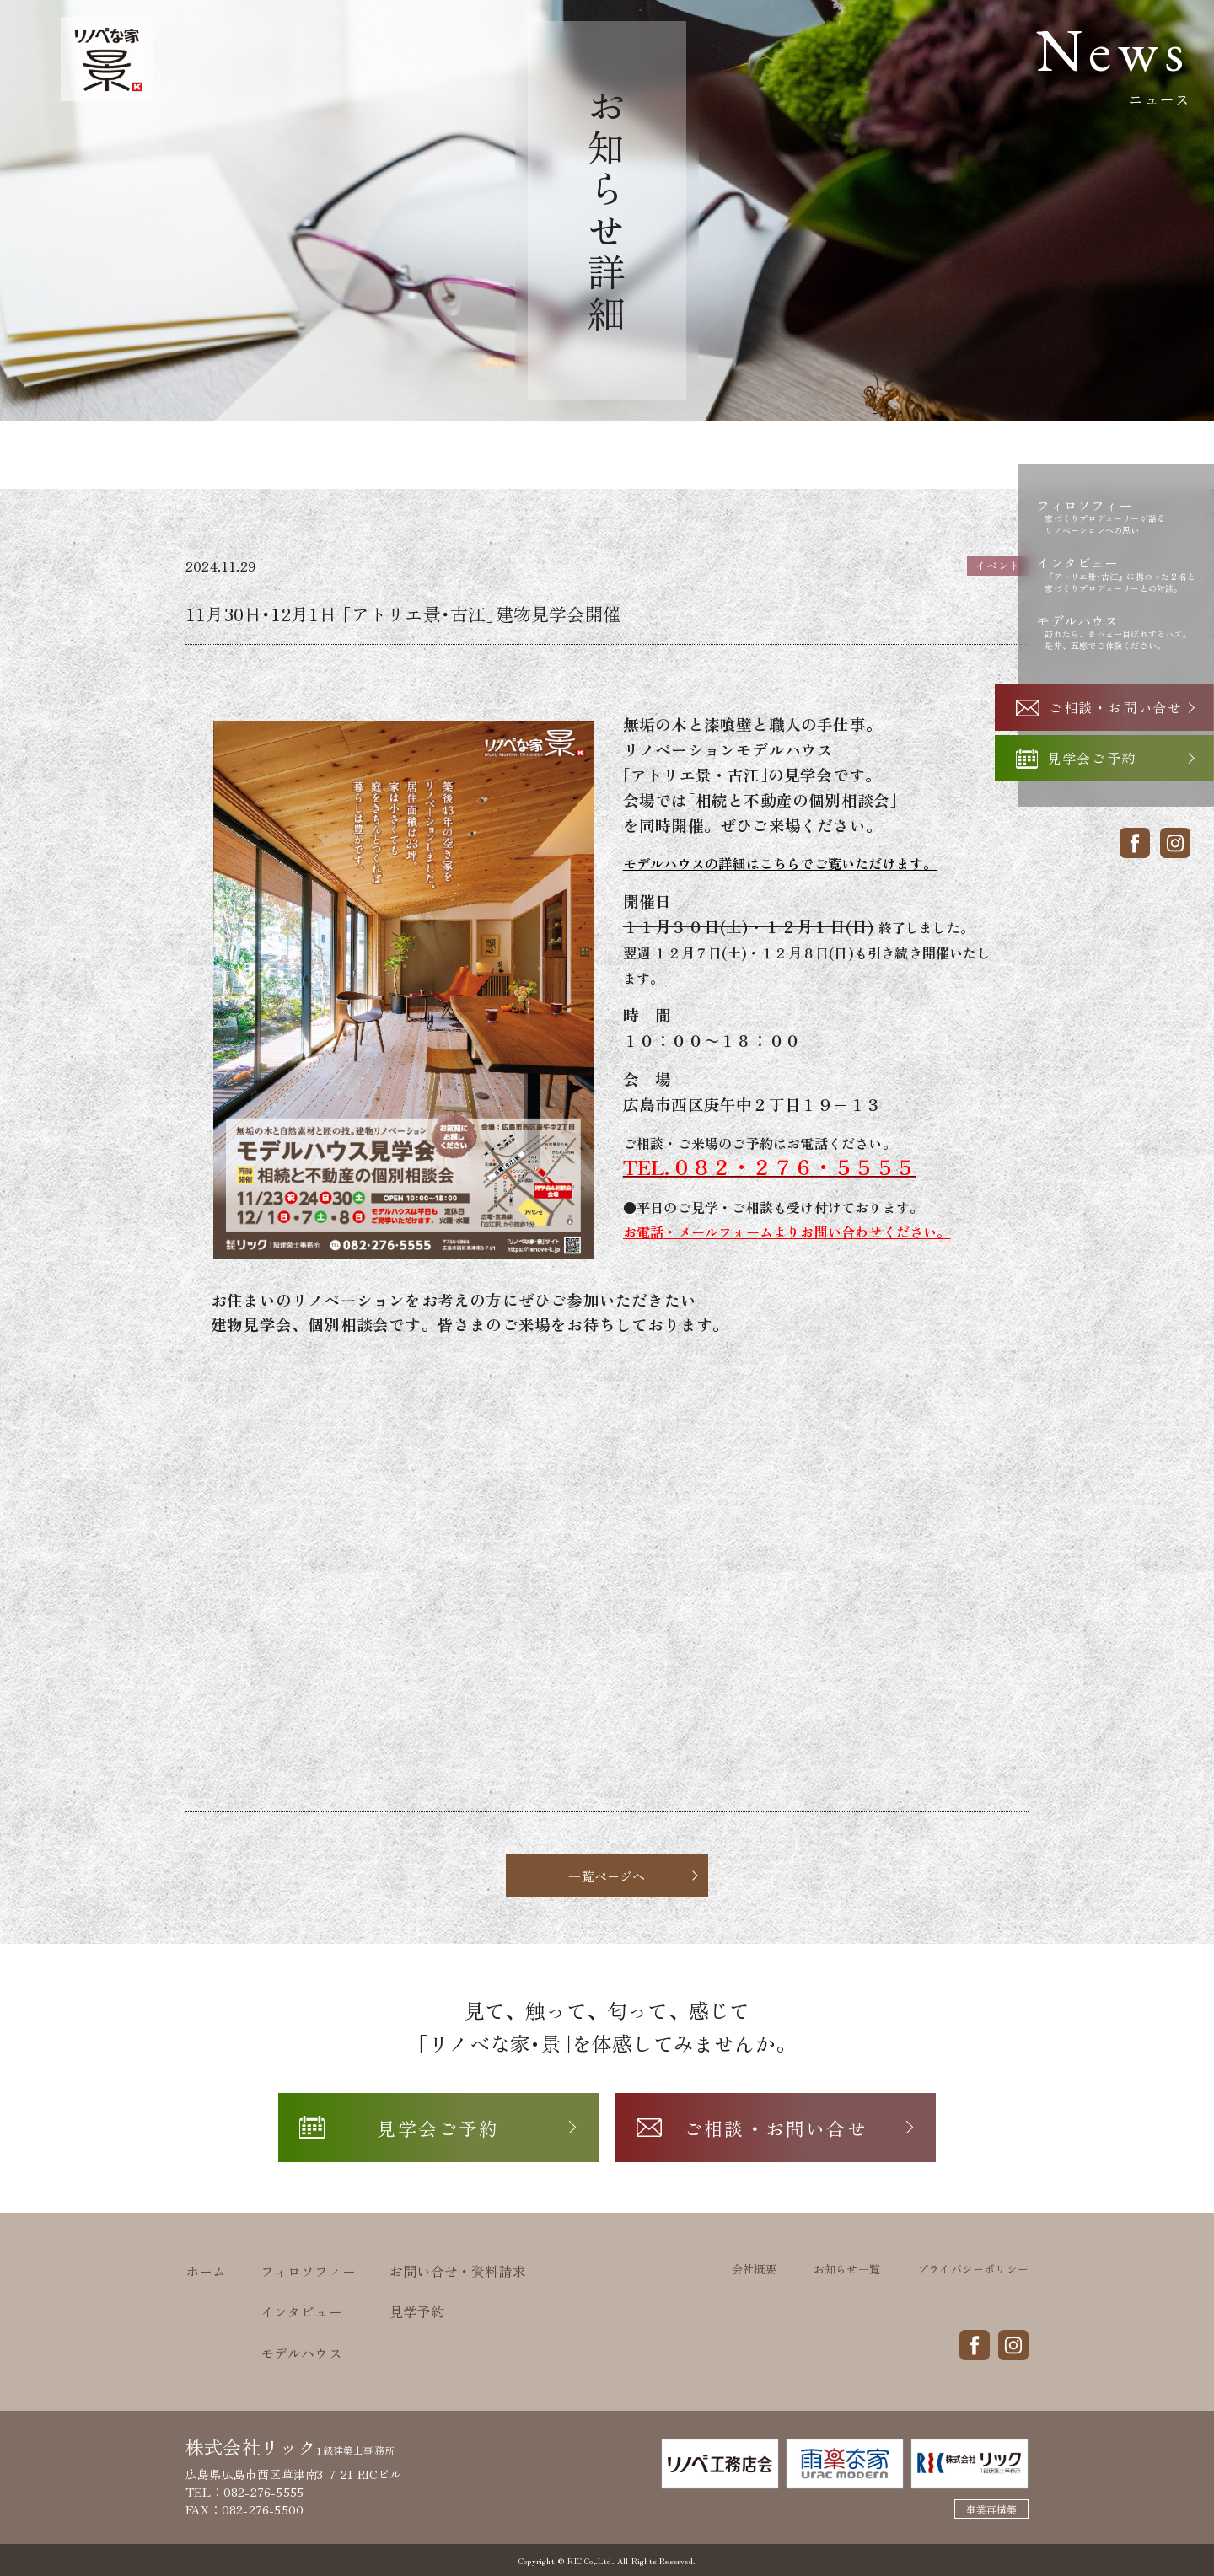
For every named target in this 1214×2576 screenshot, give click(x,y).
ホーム (206, 2271)
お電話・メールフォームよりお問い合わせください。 (787, 1231)
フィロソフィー (308, 2271)
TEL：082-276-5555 (244, 2491)
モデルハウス (301, 2353)
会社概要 (754, 2269)
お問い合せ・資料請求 (457, 2271)
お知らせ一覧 (847, 2269)
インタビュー (301, 2311)
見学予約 (416, 2311)
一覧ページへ (606, 1876)
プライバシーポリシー (973, 2269)
